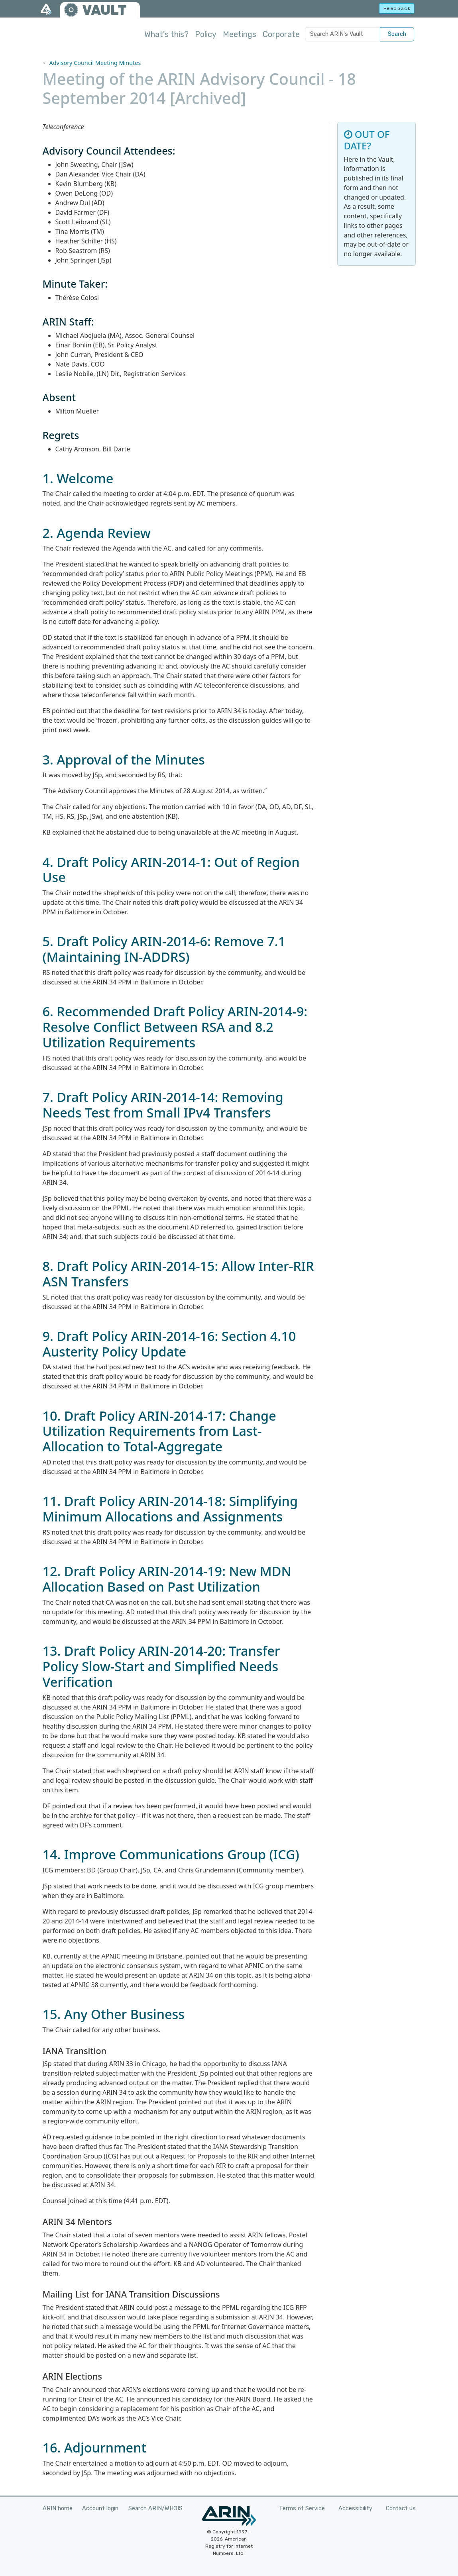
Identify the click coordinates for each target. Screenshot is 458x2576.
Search (397, 34)
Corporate (281, 34)
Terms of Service (302, 2508)
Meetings (239, 34)
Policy (205, 34)
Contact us (401, 2508)
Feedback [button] (397, 8)
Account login (100, 2508)
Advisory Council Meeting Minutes (95, 63)
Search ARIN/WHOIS (155, 2508)
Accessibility (355, 2508)
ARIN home (58, 2508)
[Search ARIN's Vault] (342, 34)
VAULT (104, 10)
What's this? (166, 34)
